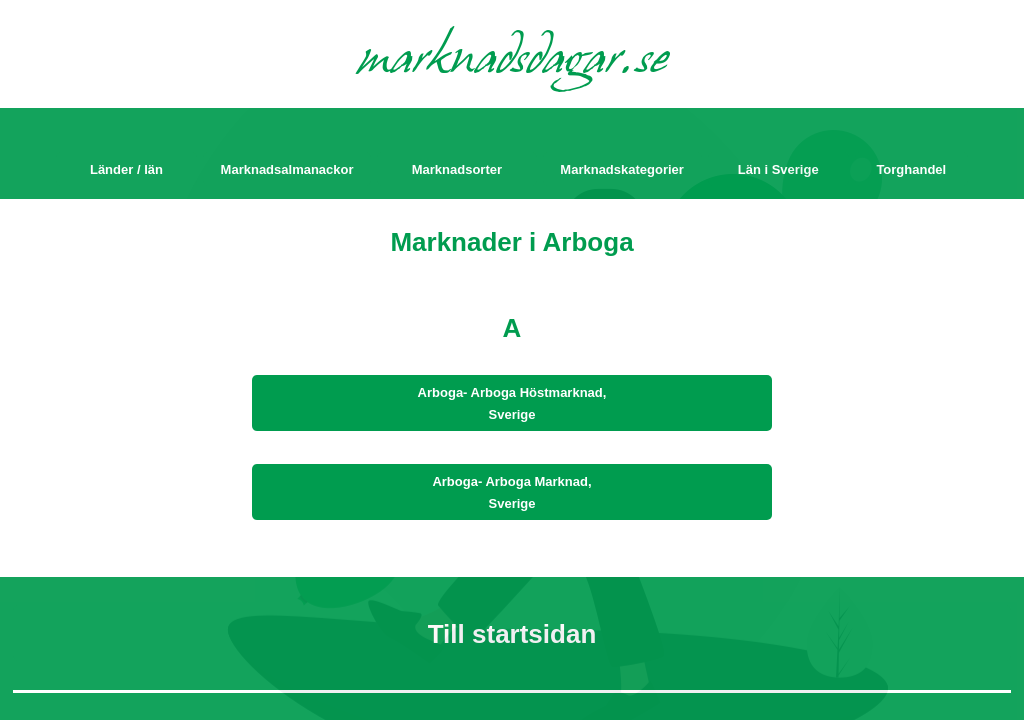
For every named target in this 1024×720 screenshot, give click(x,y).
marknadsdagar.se (512, 62)
